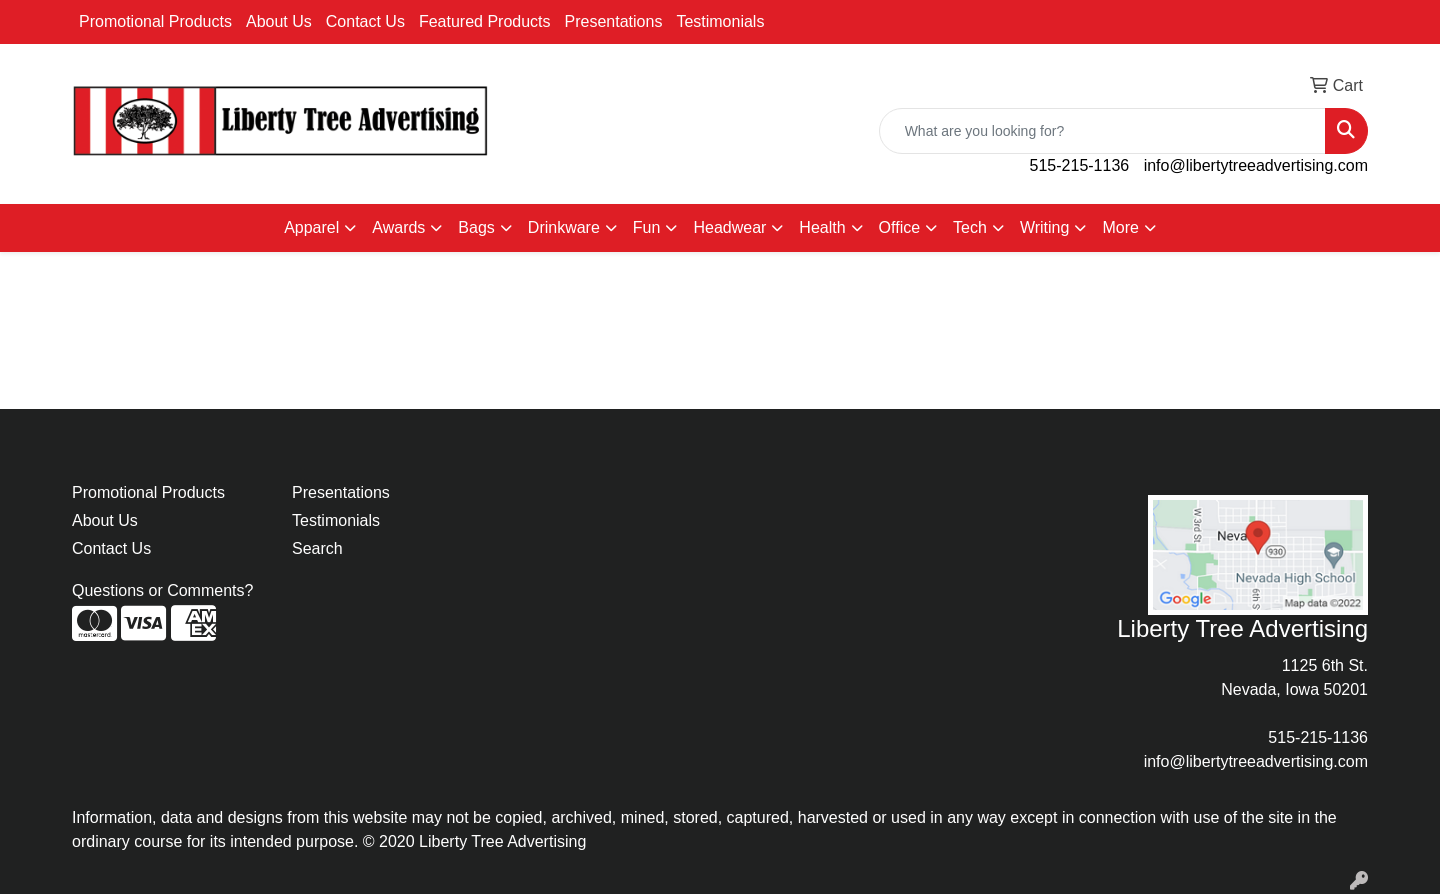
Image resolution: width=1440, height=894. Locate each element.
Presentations (614, 21)
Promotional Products (155, 21)
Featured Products (485, 21)
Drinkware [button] (564, 227)
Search (317, 548)
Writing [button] (1045, 227)
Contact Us (365, 21)
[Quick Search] (1102, 131)
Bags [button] (476, 227)
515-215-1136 (1080, 165)
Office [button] (900, 227)
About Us (279, 21)
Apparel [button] (311, 227)
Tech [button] (970, 227)
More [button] (1120, 227)
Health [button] (822, 227)
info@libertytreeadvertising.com (1256, 165)
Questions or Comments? (162, 590)
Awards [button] (398, 227)
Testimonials (720, 21)
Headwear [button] (729, 227)
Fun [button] (647, 227)
